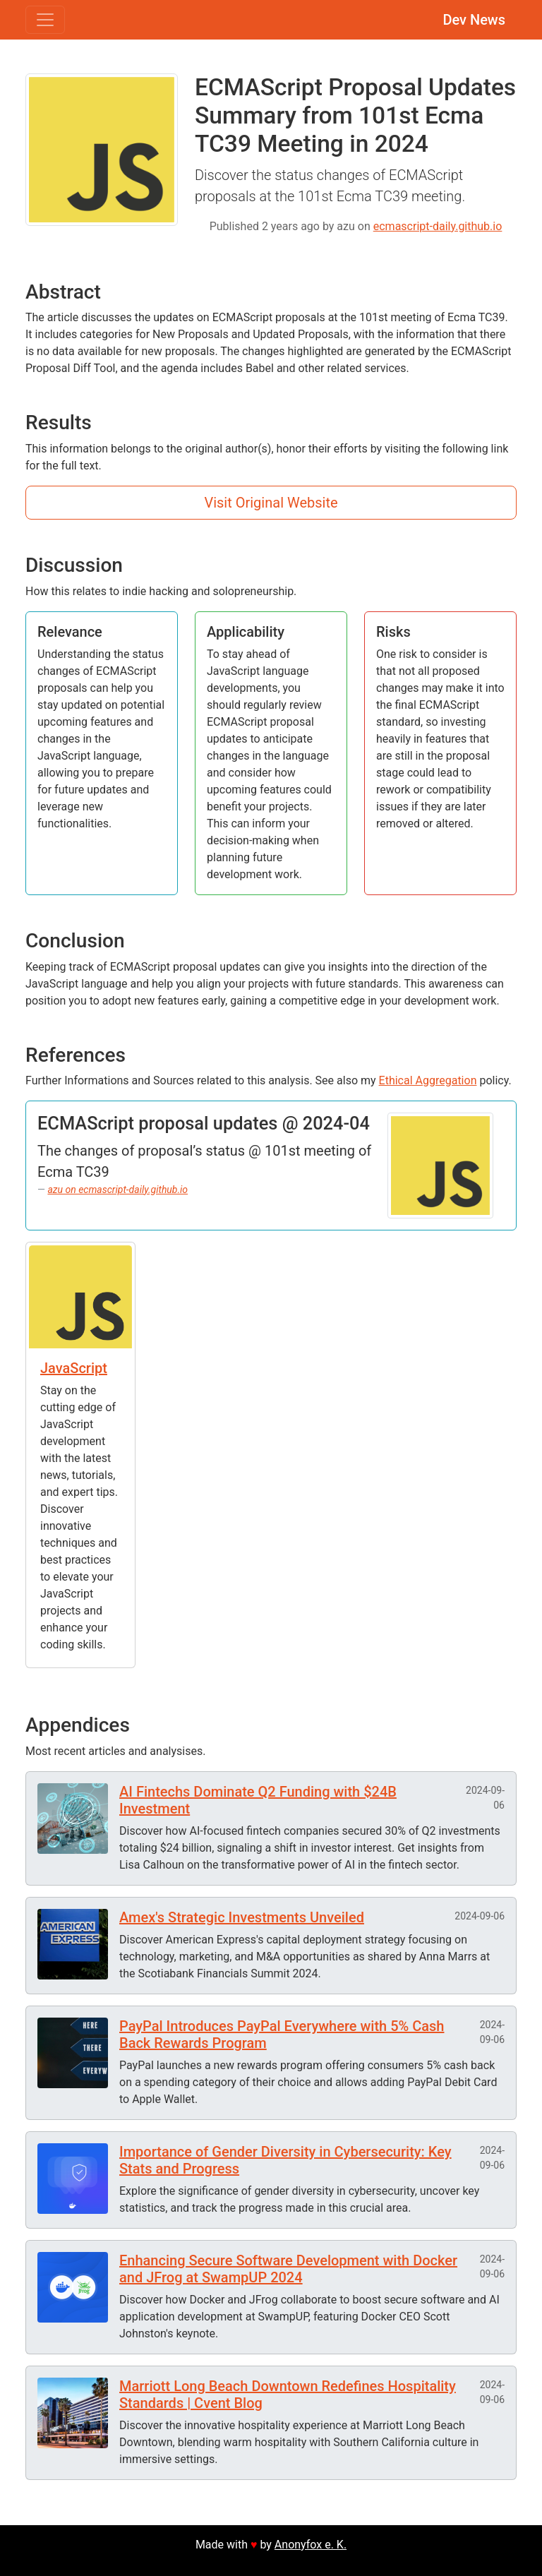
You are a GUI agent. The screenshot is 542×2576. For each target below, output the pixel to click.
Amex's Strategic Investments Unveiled (241, 1917)
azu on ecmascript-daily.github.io (117, 1189)
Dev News (473, 19)
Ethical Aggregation (428, 1080)
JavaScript (73, 1368)
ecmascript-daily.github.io (437, 226)
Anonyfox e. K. (311, 2544)
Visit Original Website (270, 502)
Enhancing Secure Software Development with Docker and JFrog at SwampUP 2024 (288, 2269)
